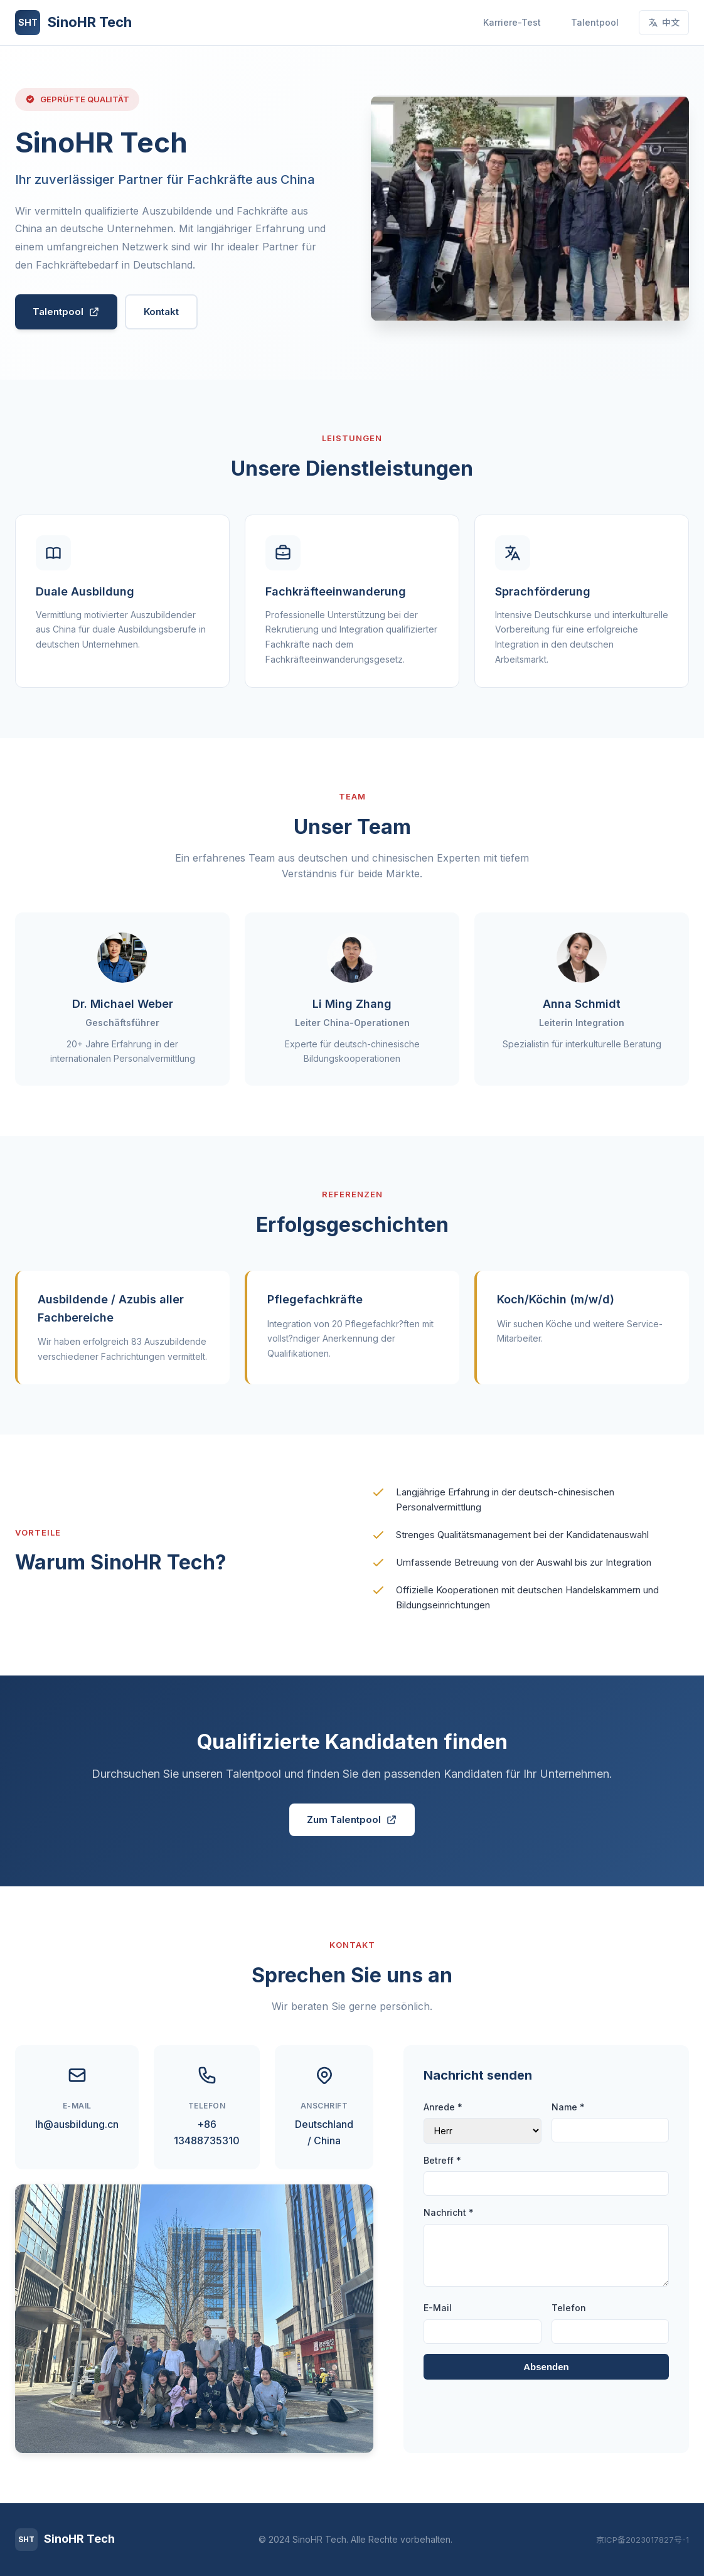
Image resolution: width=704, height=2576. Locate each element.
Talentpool (595, 22)
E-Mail (438, 2307)
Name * (568, 2107)
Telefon (569, 2307)
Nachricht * (449, 2212)
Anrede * (443, 2107)
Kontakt (161, 312)
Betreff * (442, 2160)
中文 (664, 22)
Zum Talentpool (352, 1819)
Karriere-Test (512, 22)
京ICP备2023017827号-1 (642, 2540)
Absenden (546, 2366)
